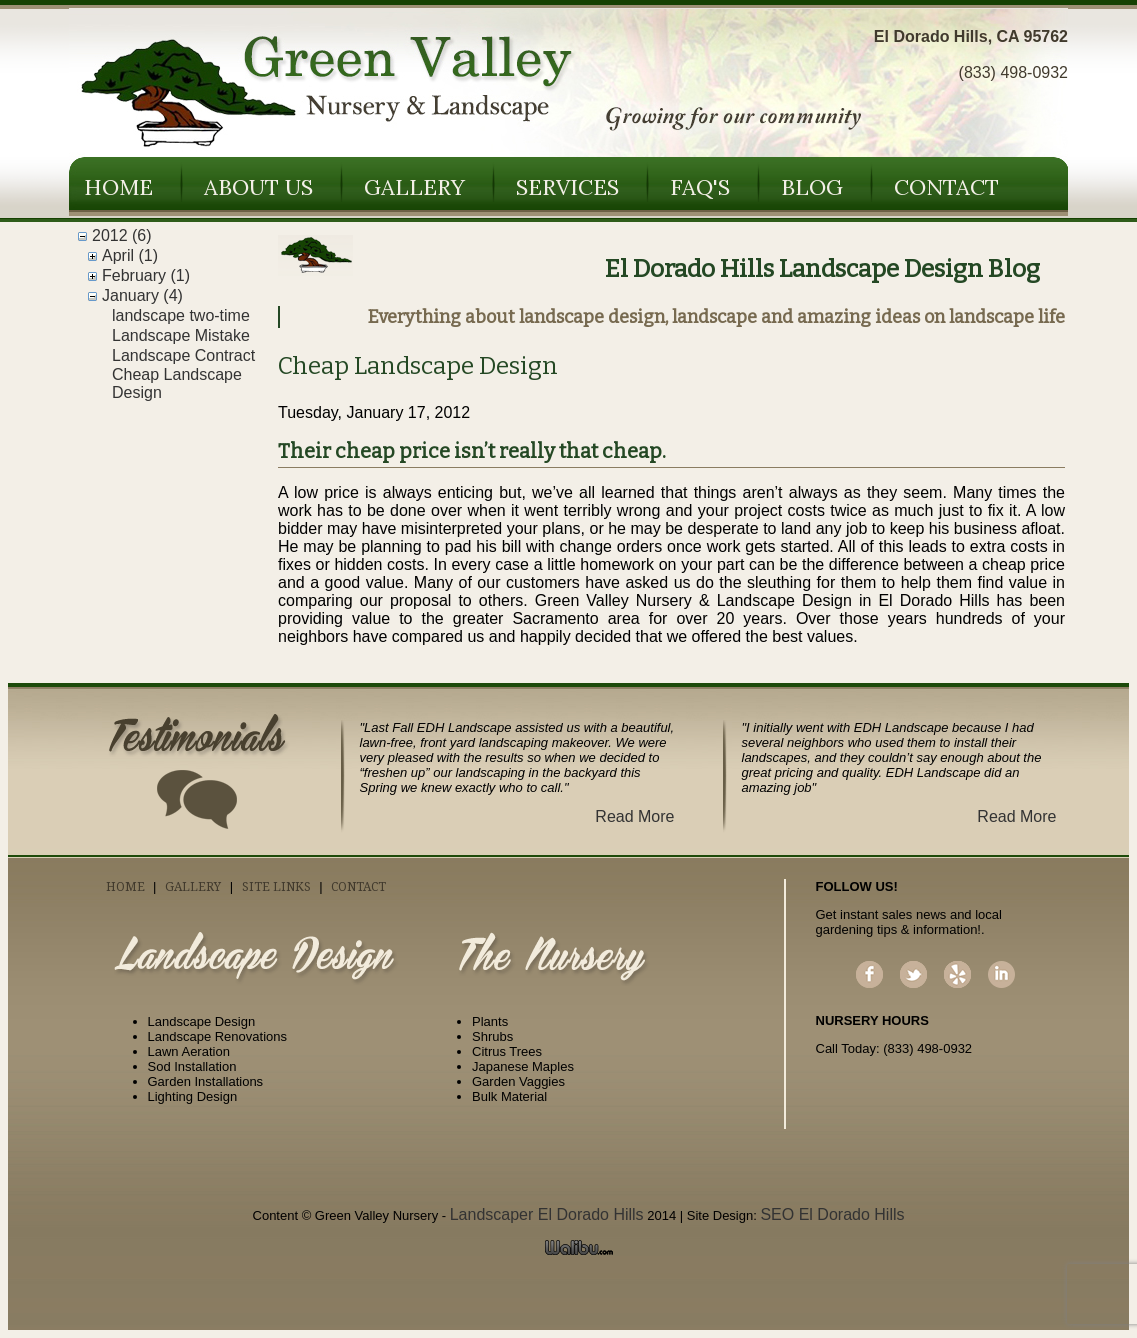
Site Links (276, 887)
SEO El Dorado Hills (832, 1214)
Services (567, 187)
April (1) (130, 255)
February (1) (146, 275)
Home (118, 187)
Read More (634, 816)
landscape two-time (181, 315)
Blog (812, 187)
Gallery (414, 187)
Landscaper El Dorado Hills (547, 1214)
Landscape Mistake (181, 335)
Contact (946, 187)
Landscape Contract (183, 355)
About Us (258, 187)
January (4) (142, 295)
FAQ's (700, 187)
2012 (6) (122, 235)
